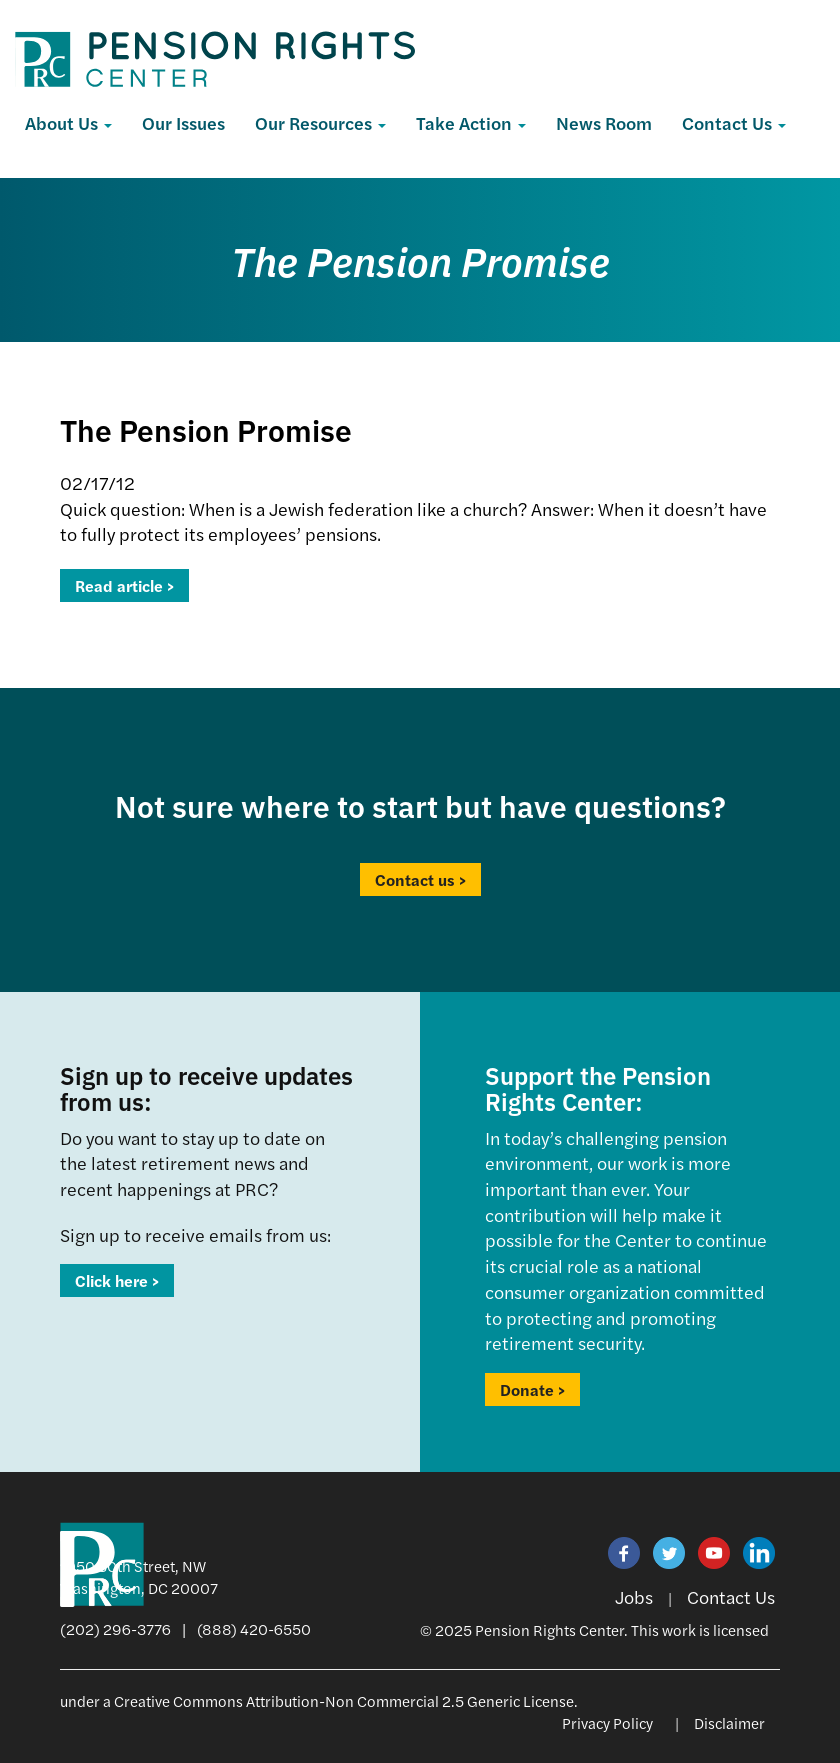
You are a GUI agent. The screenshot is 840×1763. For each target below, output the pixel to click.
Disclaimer (729, 1722)
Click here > (117, 1280)
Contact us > (420, 879)
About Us (68, 122)
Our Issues (183, 122)
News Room (604, 122)
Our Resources (320, 122)
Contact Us (734, 122)
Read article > (124, 585)
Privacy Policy (607, 1722)
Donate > (532, 1389)
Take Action (471, 122)
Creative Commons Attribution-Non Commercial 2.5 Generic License (344, 1700)
